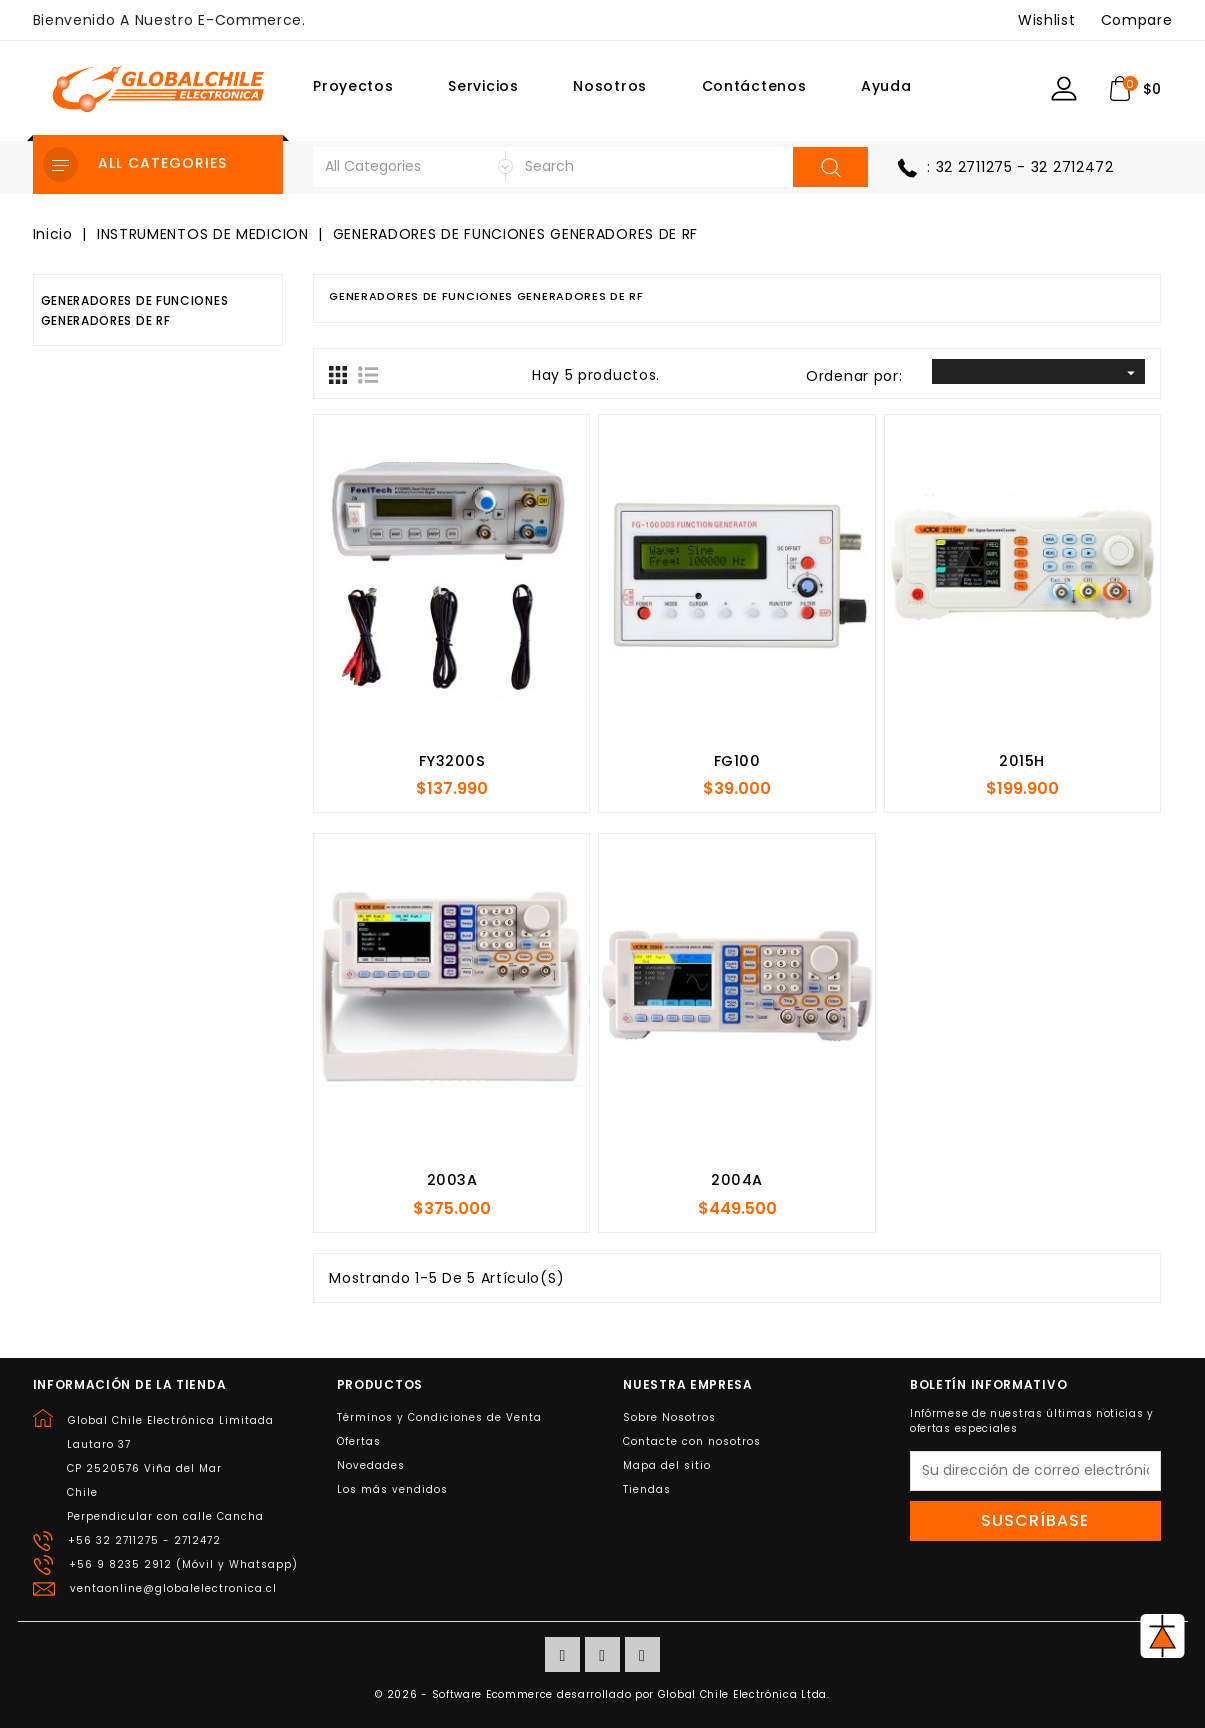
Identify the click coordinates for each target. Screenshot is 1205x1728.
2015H (1022, 761)
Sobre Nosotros (669, 1417)
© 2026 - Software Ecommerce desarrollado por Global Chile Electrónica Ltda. (602, 1694)
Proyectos (353, 86)
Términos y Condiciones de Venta (439, 1417)
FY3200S (452, 761)
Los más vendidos (392, 1489)
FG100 (737, 761)
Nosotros (610, 86)
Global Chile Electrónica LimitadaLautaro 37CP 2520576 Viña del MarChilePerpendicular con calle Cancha (170, 1468)
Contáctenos (754, 86)
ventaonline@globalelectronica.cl (173, 1588)
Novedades (371, 1465)
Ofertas (359, 1441)
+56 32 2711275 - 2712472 (144, 1540)
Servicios (483, 86)
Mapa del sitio (667, 1465)
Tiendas (647, 1489)
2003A (452, 1180)
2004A (737, 1180)
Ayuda (886, 86)
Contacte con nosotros (692, 1441)
